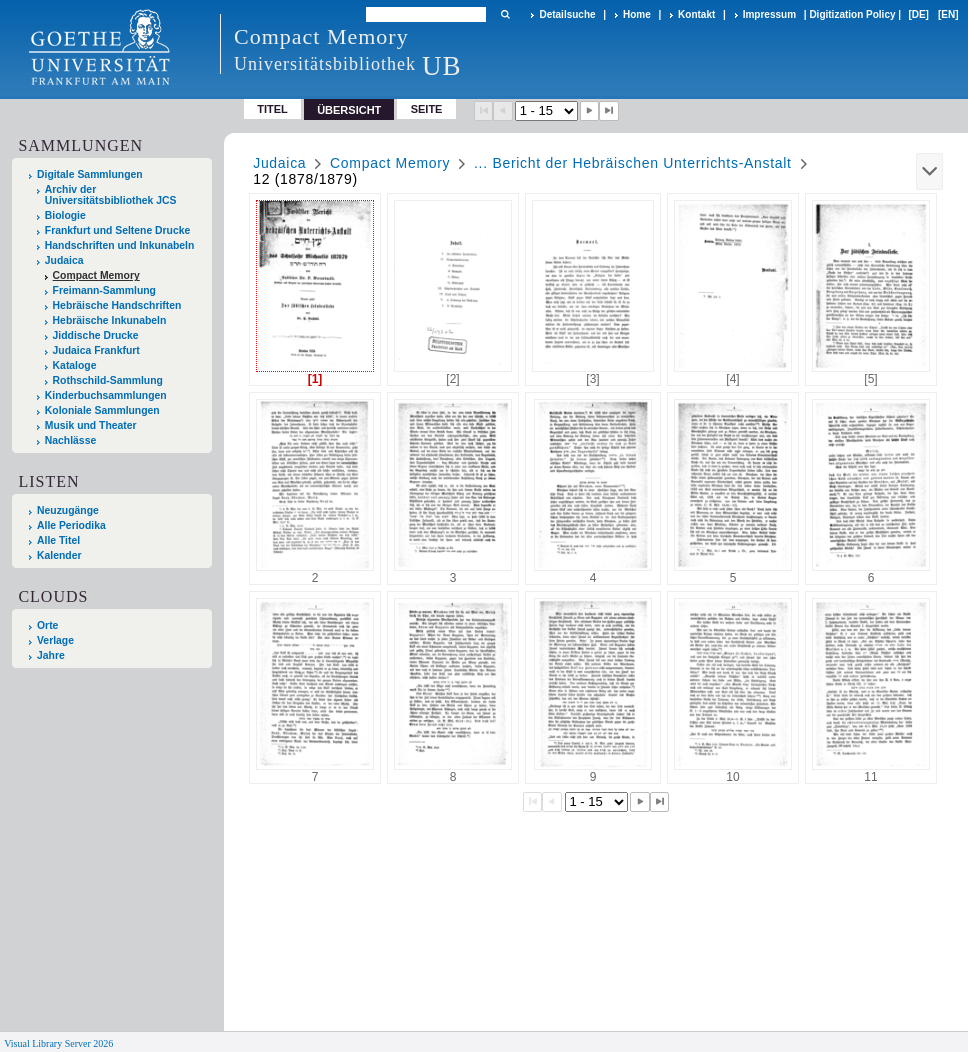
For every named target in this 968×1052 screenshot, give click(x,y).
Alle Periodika (71, 525)
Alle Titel (58, 540)
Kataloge (75, 365)
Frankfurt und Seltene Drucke (118, 230)
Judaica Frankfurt (96, 350)
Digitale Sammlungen (90, 174)
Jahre (51, 655)
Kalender (59, 555)
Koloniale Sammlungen (102, 410)
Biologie (65, 215)
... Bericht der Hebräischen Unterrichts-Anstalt (633, 163)
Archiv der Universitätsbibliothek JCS (111, 195)
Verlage (55, 640)
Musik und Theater (91, 425)
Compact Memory (96, 275)
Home (637, 14)
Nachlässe (70, 440)
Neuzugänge (68, 510)
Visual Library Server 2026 (58, 1043)
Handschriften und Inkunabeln (120, 245)
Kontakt (696, 14)
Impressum (769, 14)
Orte (47, 625)
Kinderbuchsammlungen (106, 395)
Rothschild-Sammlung (108, 380)
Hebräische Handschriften (117, 305)
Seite (427, 109)
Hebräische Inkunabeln (110, 320)
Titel (272, 109)
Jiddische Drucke (96, 335)
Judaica (64, 260)
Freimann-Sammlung (104, 290)
